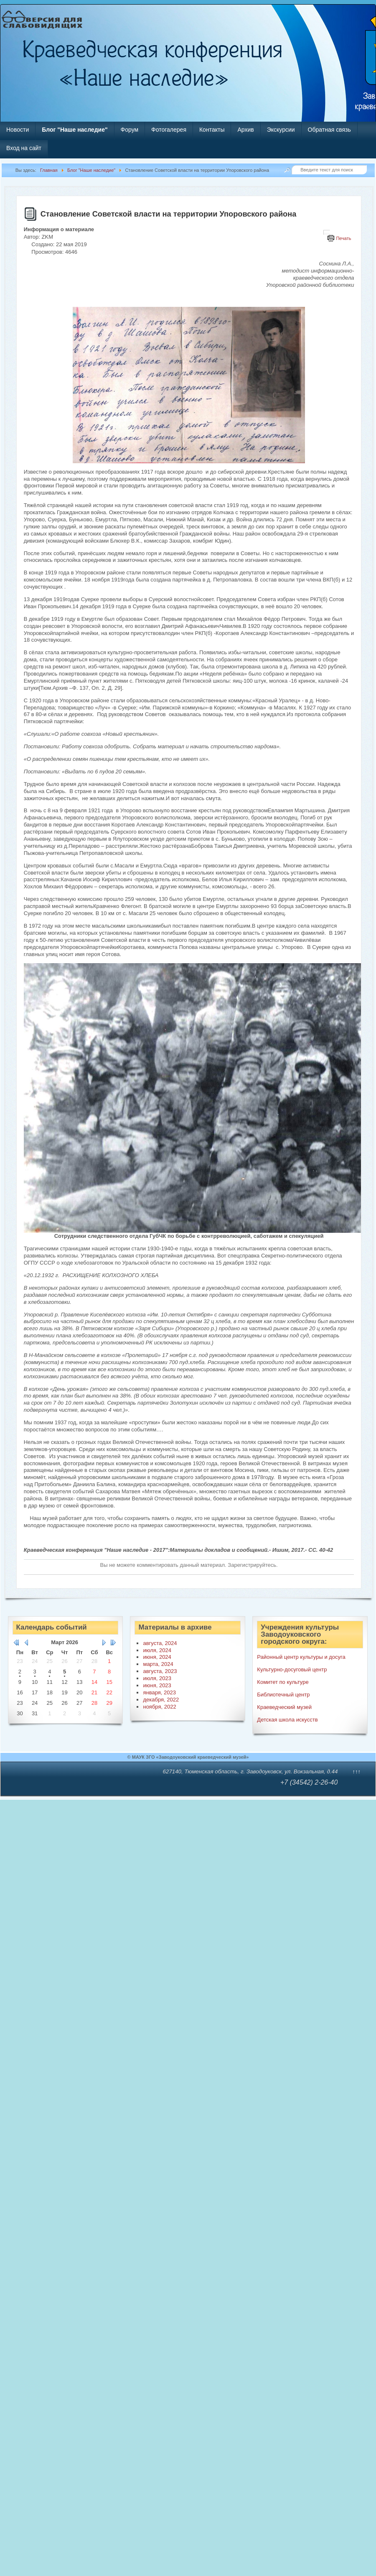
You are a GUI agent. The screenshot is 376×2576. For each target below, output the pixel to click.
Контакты (211, 129)
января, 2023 (159, 1692)
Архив (245, 129)
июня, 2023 (157, 1685)
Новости (17, 129)
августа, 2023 (160, 1671)
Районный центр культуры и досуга (301, 1657)
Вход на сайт (23, 148)
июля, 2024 (157, 1650)
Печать (343, 238)
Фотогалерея (168, 129)
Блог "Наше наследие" (74, 129)
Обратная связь (329, 129)
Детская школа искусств (287, 1719)
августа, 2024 (160, 1643)
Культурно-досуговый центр (292, 1669)
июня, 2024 (157, 1657)
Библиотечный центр (283, 1694)
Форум (130, 129)
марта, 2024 (158, 1664)
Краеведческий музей (284, 1707)
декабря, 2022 (161, 1699)
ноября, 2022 (159, 1707)
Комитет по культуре (282, 1682)
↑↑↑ (356, 1771)
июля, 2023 (157, 1678)
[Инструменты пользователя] (326, 232)
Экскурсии (281, 129)
